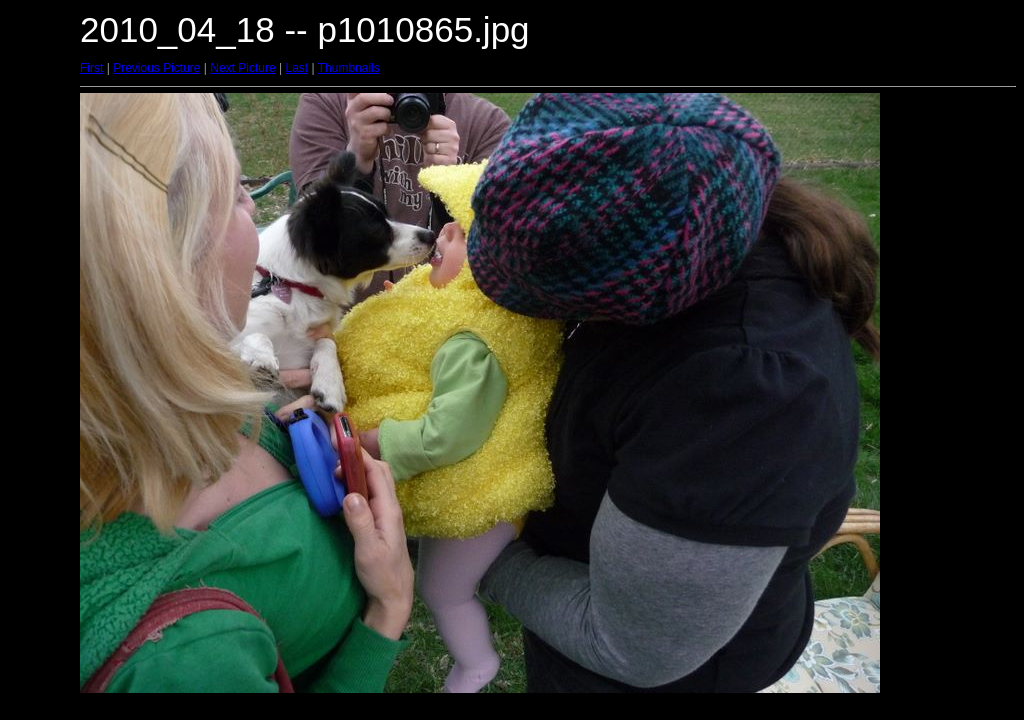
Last (296, 68)
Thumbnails (349, 68)
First (91, 68)
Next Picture (242, 68)
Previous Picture (156, 68)
